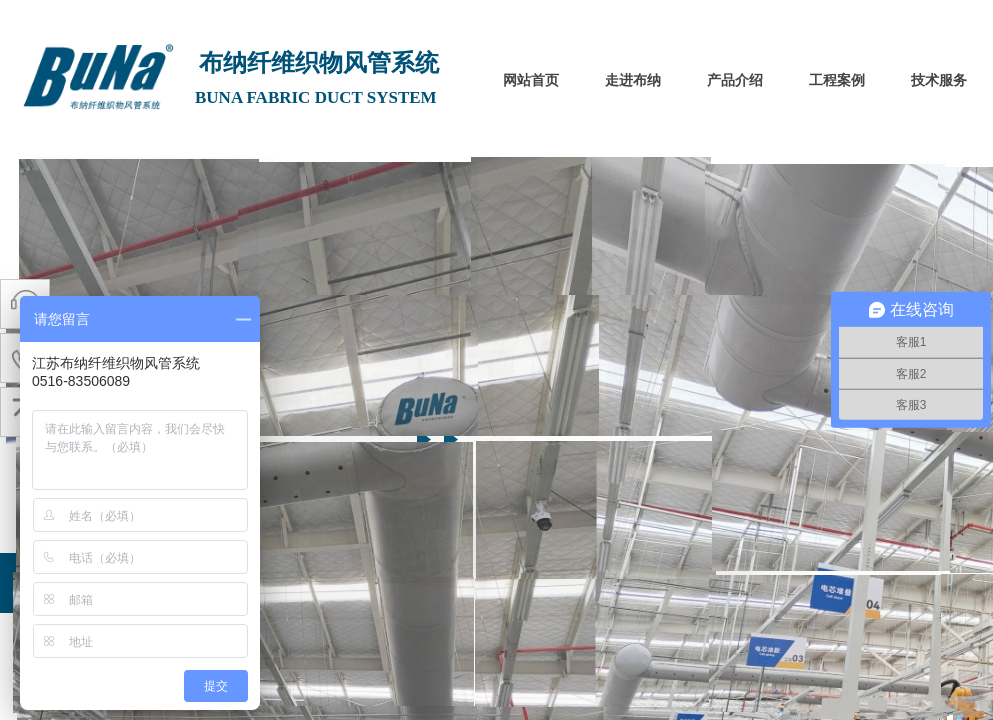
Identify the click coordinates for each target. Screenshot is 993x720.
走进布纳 (633, 80)
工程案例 (837, 80)
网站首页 (531, 80)
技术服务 (939, 80)
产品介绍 (735, 80)
